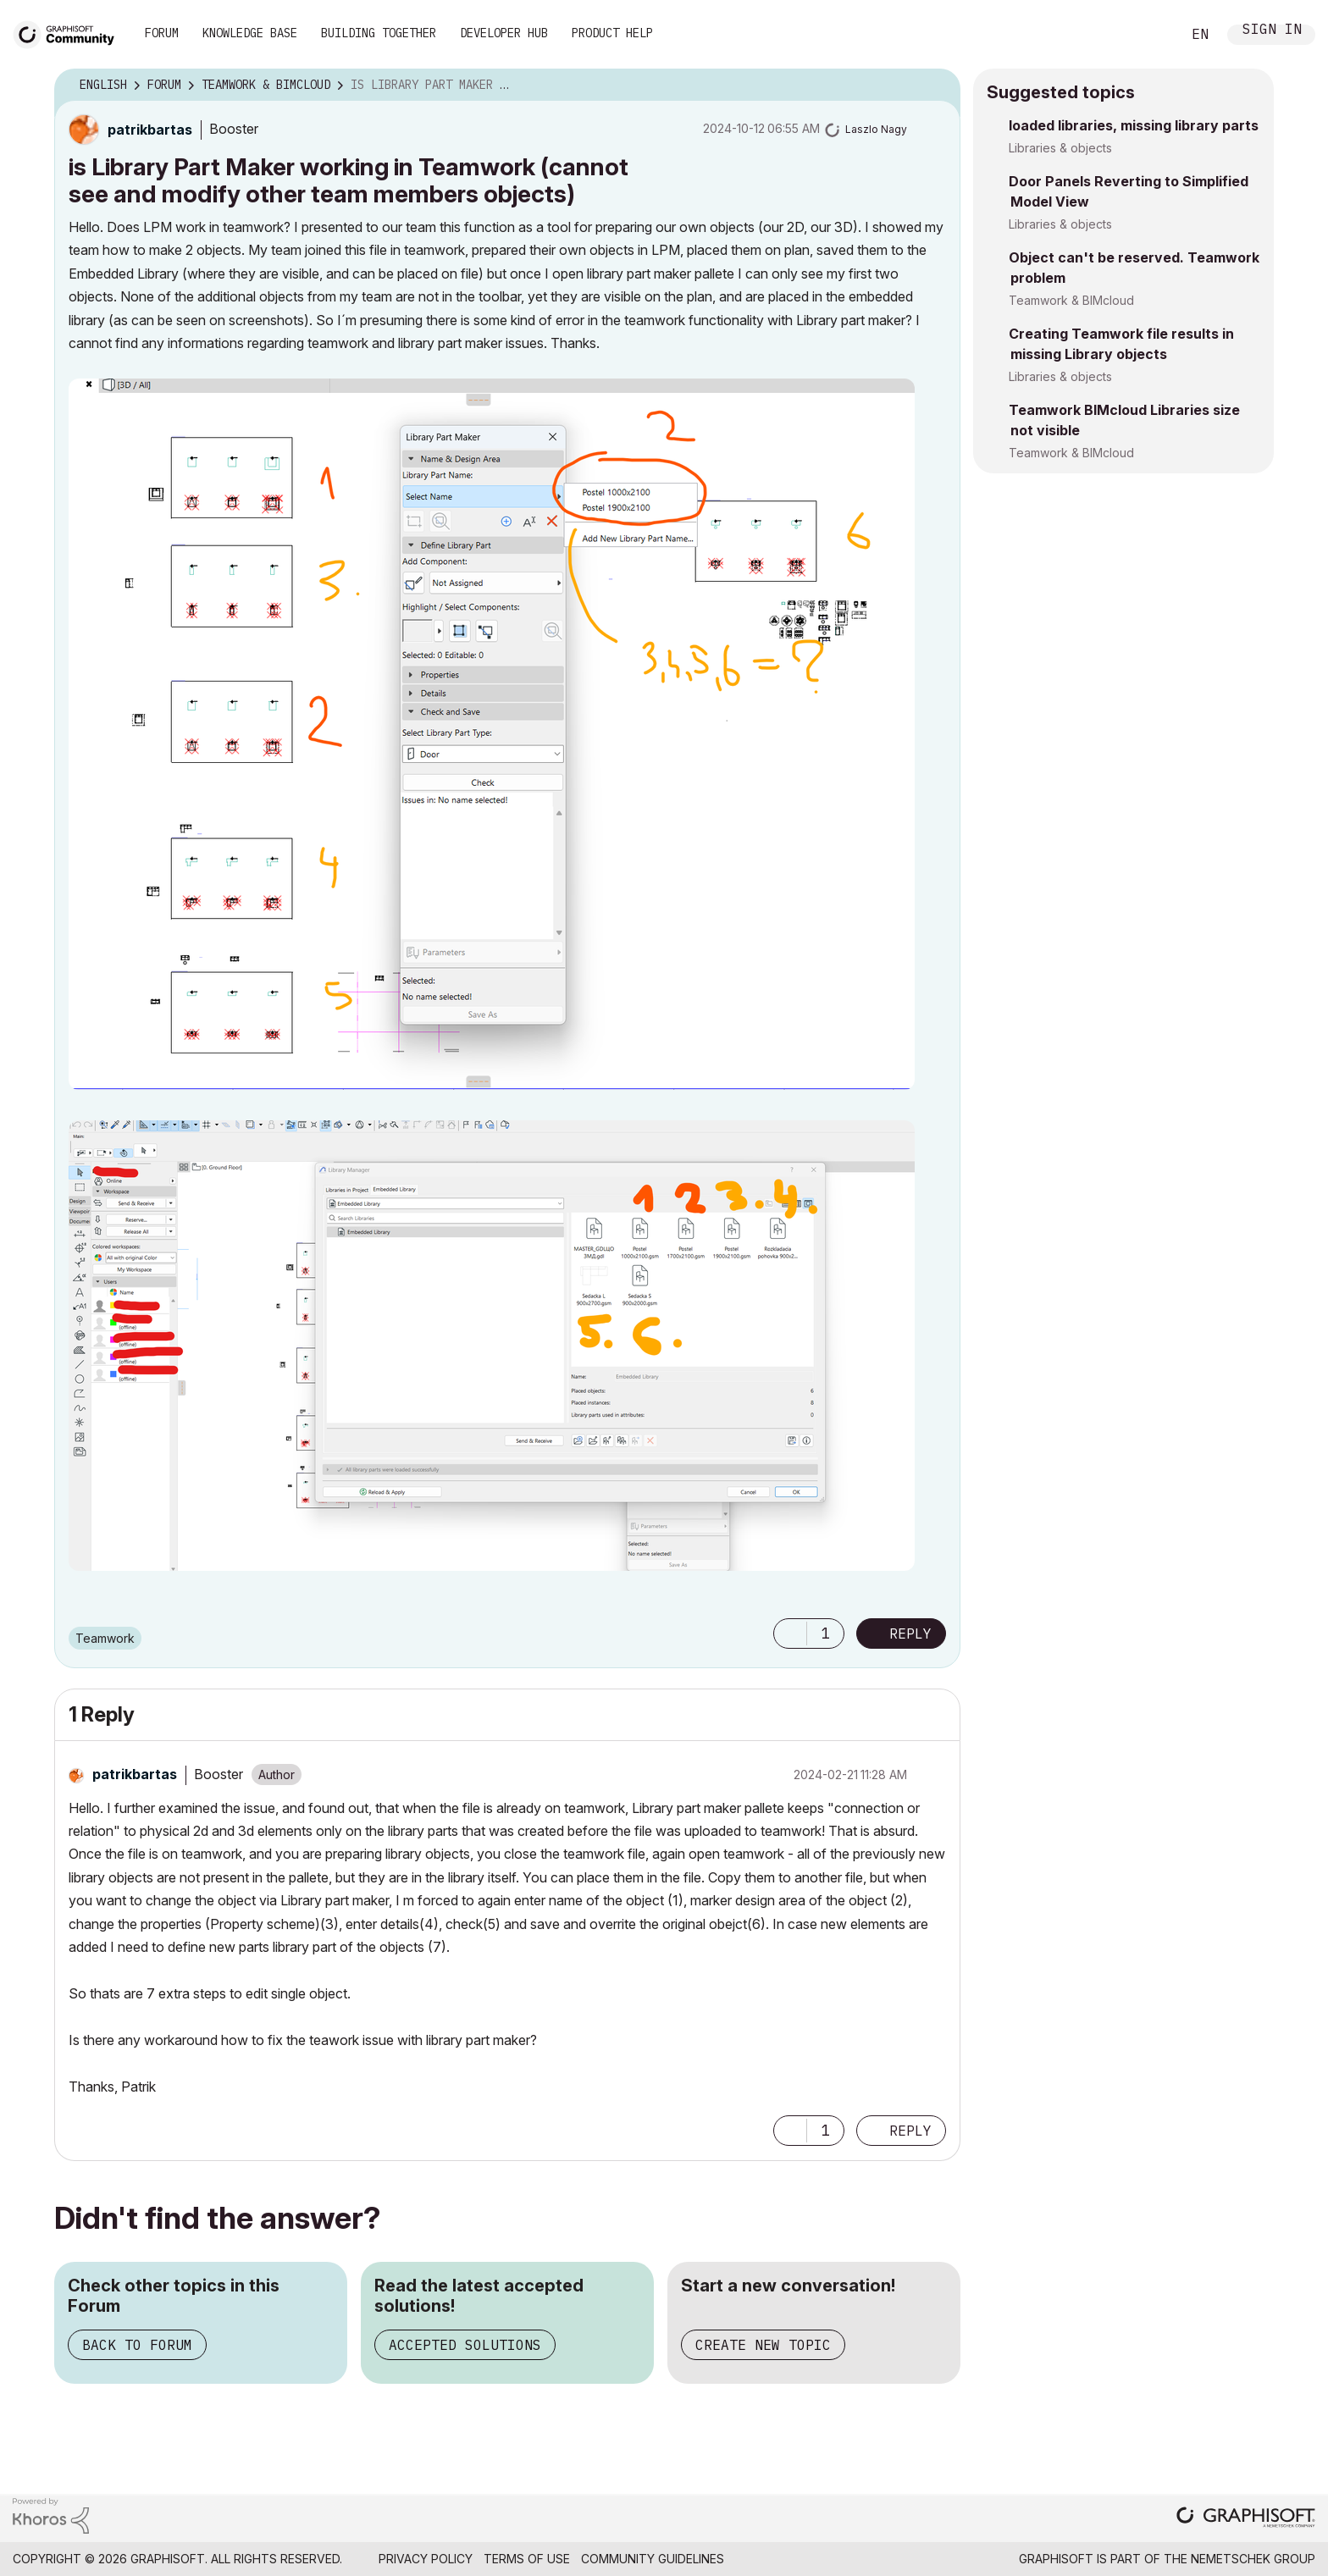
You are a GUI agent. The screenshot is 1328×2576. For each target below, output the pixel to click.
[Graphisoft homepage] (1245, 2519)
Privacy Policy (426, 2558)
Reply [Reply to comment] (910, 2130)
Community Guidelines (652, 2558)
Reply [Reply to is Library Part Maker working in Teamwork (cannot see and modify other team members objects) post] (910, 1633)
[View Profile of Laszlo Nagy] (876, 129)
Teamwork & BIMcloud (1071, 300)
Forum (162, 33)
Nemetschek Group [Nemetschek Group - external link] (1253, 2558)
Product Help (612, 33)
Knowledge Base (249, 33)
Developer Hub (504, 33)
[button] (492, 734)
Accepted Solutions (465, 2344)
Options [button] (937, 85)
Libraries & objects (1060, 148)
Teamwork (105, 1638)
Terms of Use (527, 2558)
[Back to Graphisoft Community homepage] (69, 32)
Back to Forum (137, 2344)
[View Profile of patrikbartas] (150, 129)
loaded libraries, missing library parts (1134, 125)
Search (1149, 35)
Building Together (378, 33)
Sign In (1272, 31)
